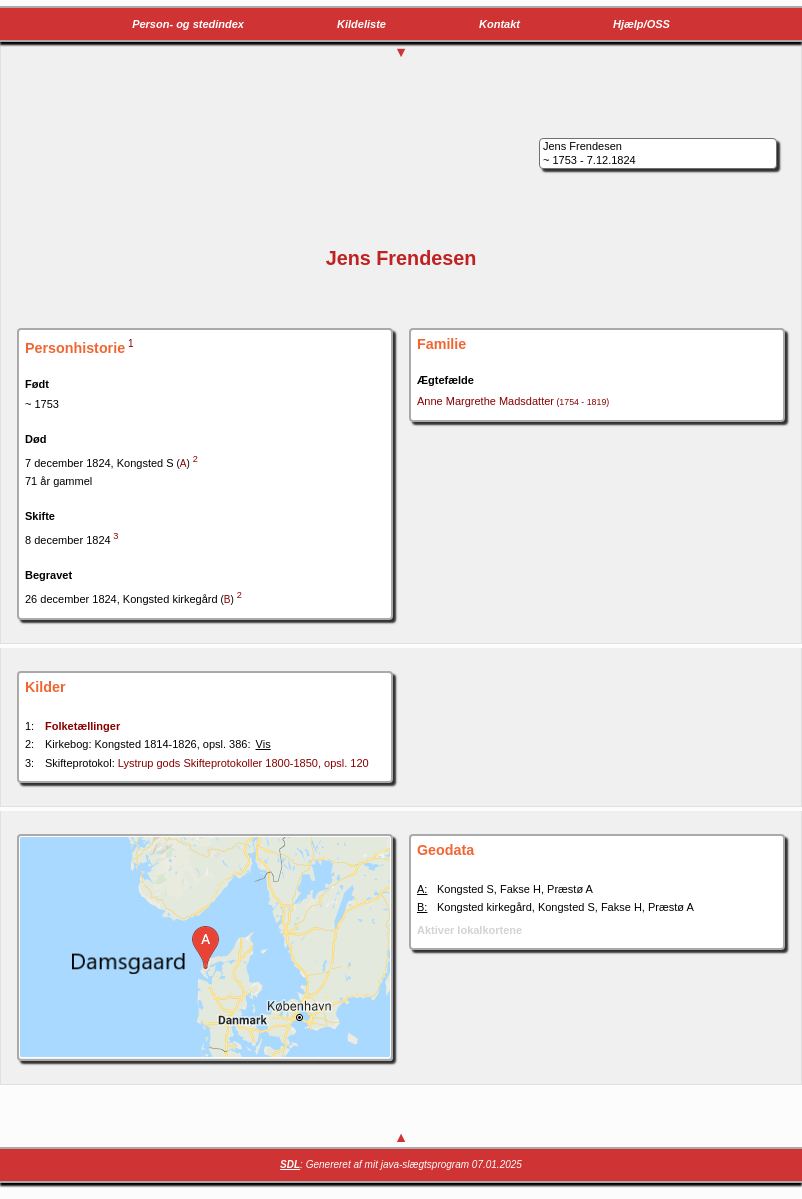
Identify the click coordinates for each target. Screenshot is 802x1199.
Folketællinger (82, 726)
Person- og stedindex (188, 24)
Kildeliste (361, 24)
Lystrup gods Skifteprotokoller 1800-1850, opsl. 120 (243, 763)
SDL (290, 1164)
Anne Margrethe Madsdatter (513, 401)
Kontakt (499, 24)
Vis (263, 744)
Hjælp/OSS (641, 24)
